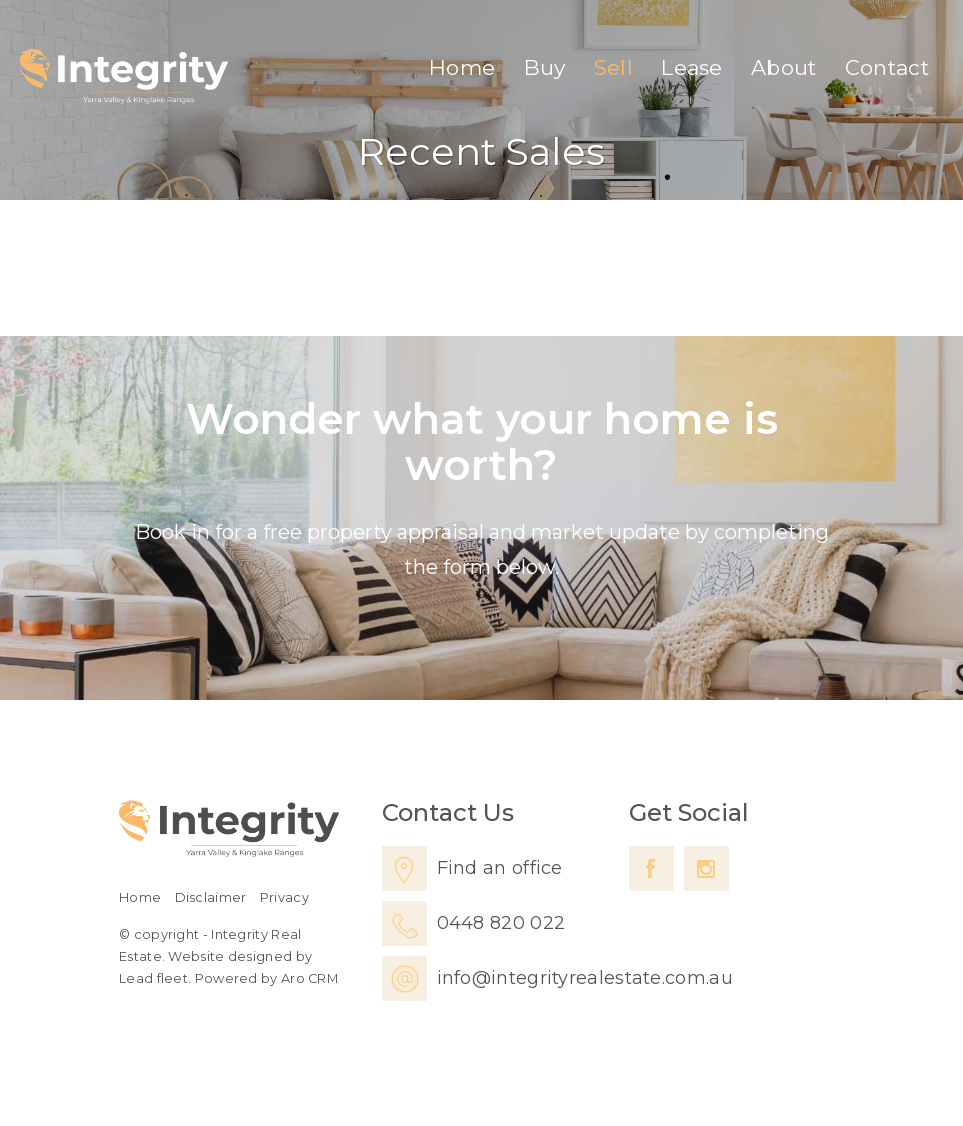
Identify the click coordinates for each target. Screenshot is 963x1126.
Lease (692, 67)
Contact (887, 67)
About (784, 67)
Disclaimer (211, 897)
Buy (545, 67)
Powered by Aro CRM (266, 978)
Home (462, 67)
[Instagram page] (706, 868)
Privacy (284, 897)
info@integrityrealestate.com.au (585, 978)
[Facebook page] (651, 868)
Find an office (500, 868)
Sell (613, 67)
